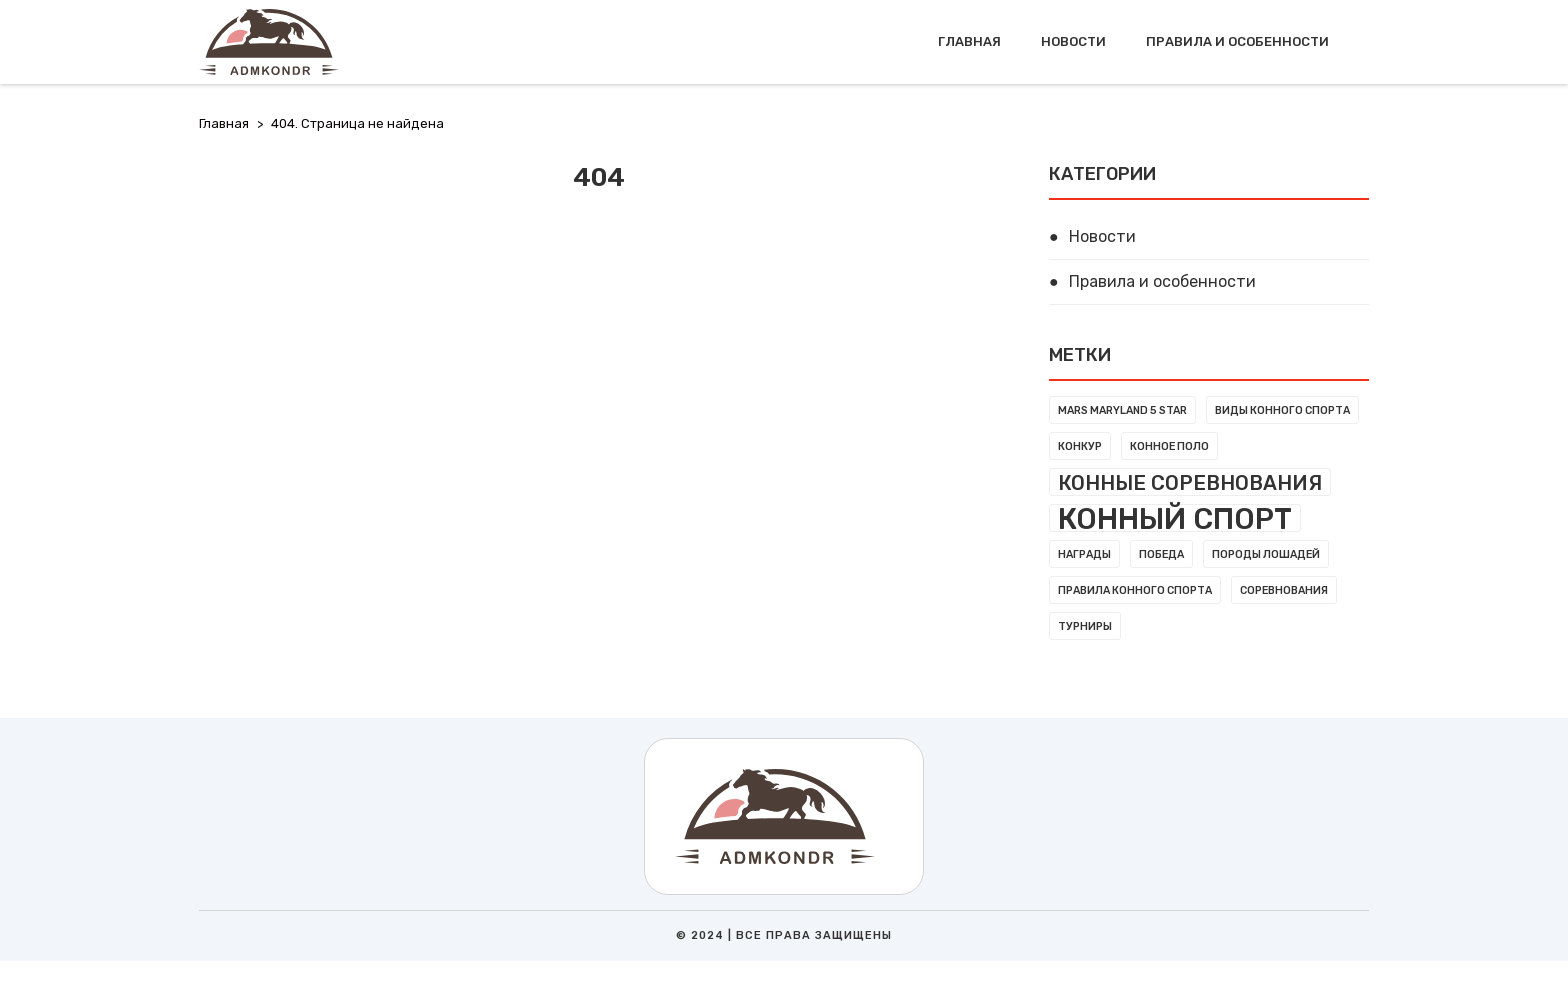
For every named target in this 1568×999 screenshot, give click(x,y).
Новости (1073, 41)
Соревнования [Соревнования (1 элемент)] (1284, 590)
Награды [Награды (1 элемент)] (1084, 554)
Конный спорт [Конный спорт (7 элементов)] (1175, 518)
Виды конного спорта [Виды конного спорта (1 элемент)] (1282, 410)
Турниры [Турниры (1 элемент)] (1085, 626)
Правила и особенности (1237, 41)
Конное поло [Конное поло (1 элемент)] (1169, 446)
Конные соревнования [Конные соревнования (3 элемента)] (1190, 483)
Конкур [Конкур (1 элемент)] (1080, 446)
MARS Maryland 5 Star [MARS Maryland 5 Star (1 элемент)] (1122, 410)
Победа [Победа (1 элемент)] (1161, 554)
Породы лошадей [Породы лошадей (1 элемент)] (1266, 554)
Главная (969, 41)
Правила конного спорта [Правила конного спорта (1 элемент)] (1135, 590)
